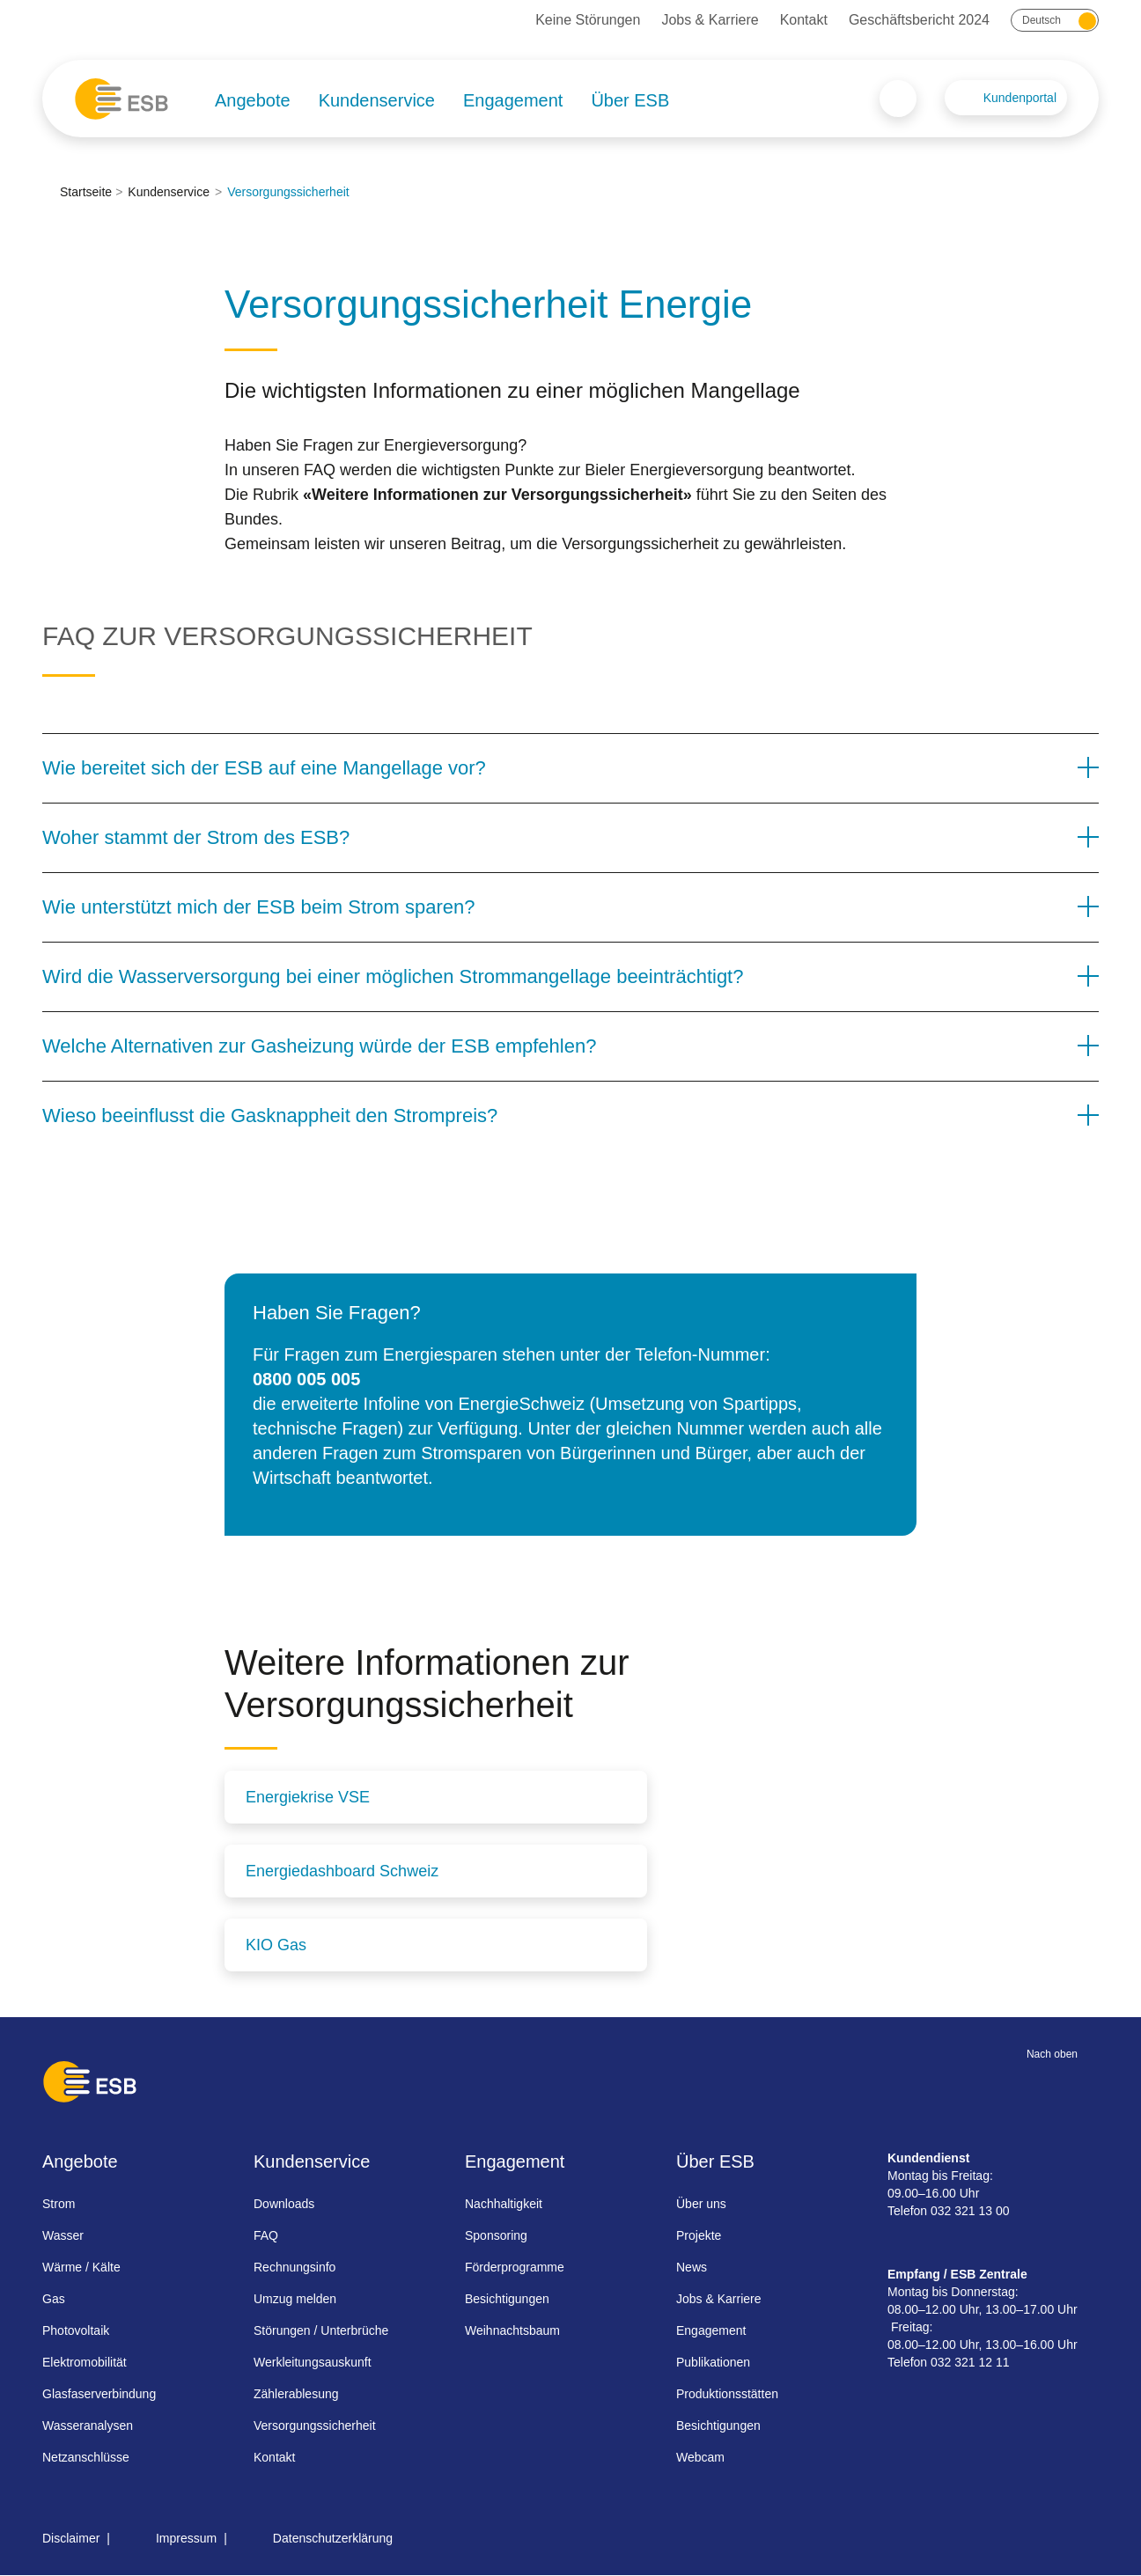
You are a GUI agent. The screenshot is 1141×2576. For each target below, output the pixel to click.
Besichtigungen (507, 2299)
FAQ (266, 2235)
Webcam (700, 2457)
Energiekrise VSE (308, 1797)
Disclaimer (70, 2538)
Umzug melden (295, 2299)
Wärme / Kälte (81, 2267)
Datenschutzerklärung (333, 2538)
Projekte (698, 2235)
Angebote (253, 100)
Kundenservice (377, 100)
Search (898, 98)
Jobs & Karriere (709, 19)
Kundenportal (1019, 98)
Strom (58, 2204)
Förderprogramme (514, 2267)
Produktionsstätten (727, 2394)
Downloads (284, 2204)
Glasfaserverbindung (99, 2394)
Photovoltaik (75, 2330)
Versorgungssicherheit (315, 2425)
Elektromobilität (84, 2362)
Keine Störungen (587, 19)
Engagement (513, 100)
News (691, 2267)
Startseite (86, 192)
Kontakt (804, 19)
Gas (53, 2299)
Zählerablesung (296, 2394)
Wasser (63, 2235)
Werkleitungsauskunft (313, 2362)
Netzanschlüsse (85, 2457)
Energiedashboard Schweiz (342, 1871)
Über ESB (630, 100)
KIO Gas (276, 1945)
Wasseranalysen (87, 2425)
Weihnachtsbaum (512, 2330)
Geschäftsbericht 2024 (919, 19)
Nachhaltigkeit (503, 2204)
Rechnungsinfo (294, 2267)
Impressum (186, 2538)
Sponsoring (496, 2235)
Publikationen (713, 2362)
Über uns (701, 2204)
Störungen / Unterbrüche (321, 2330)
